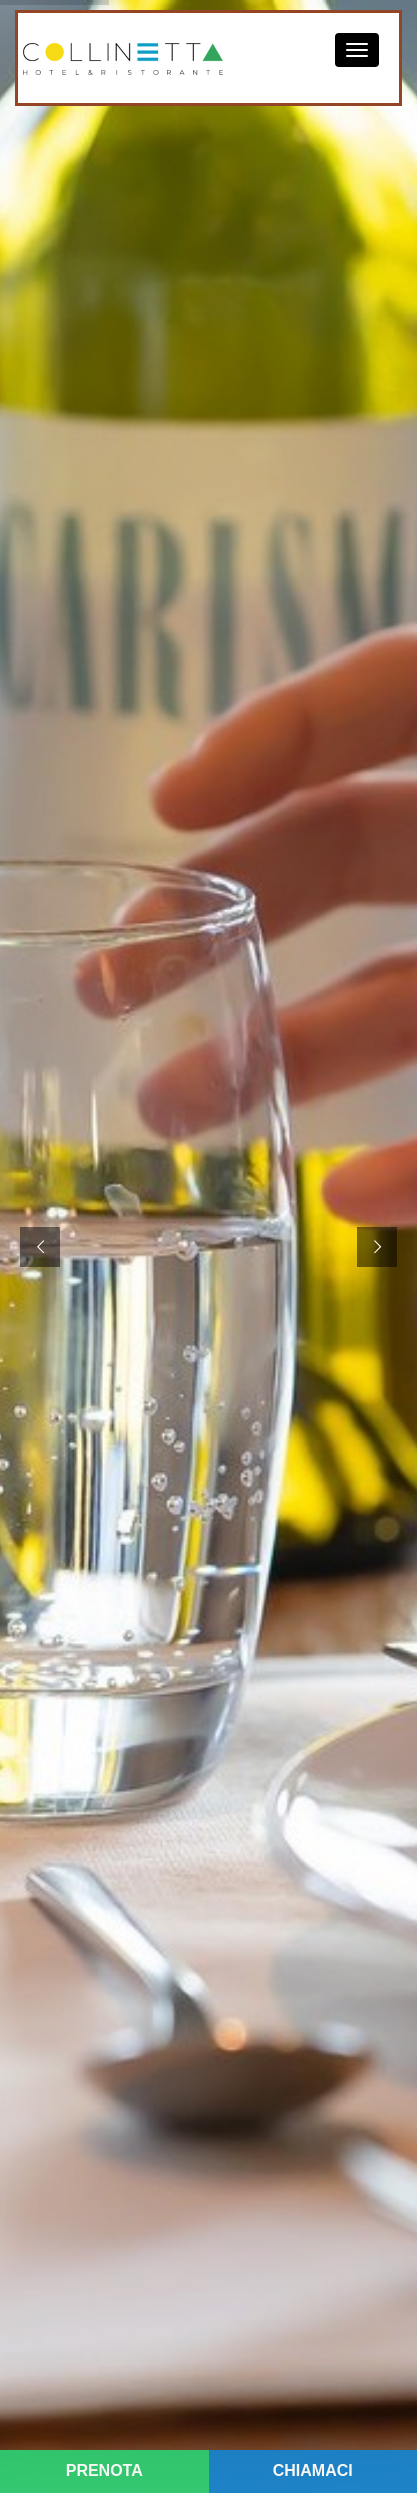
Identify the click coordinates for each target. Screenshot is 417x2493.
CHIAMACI (313, 2470)
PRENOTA (104, 2470)
